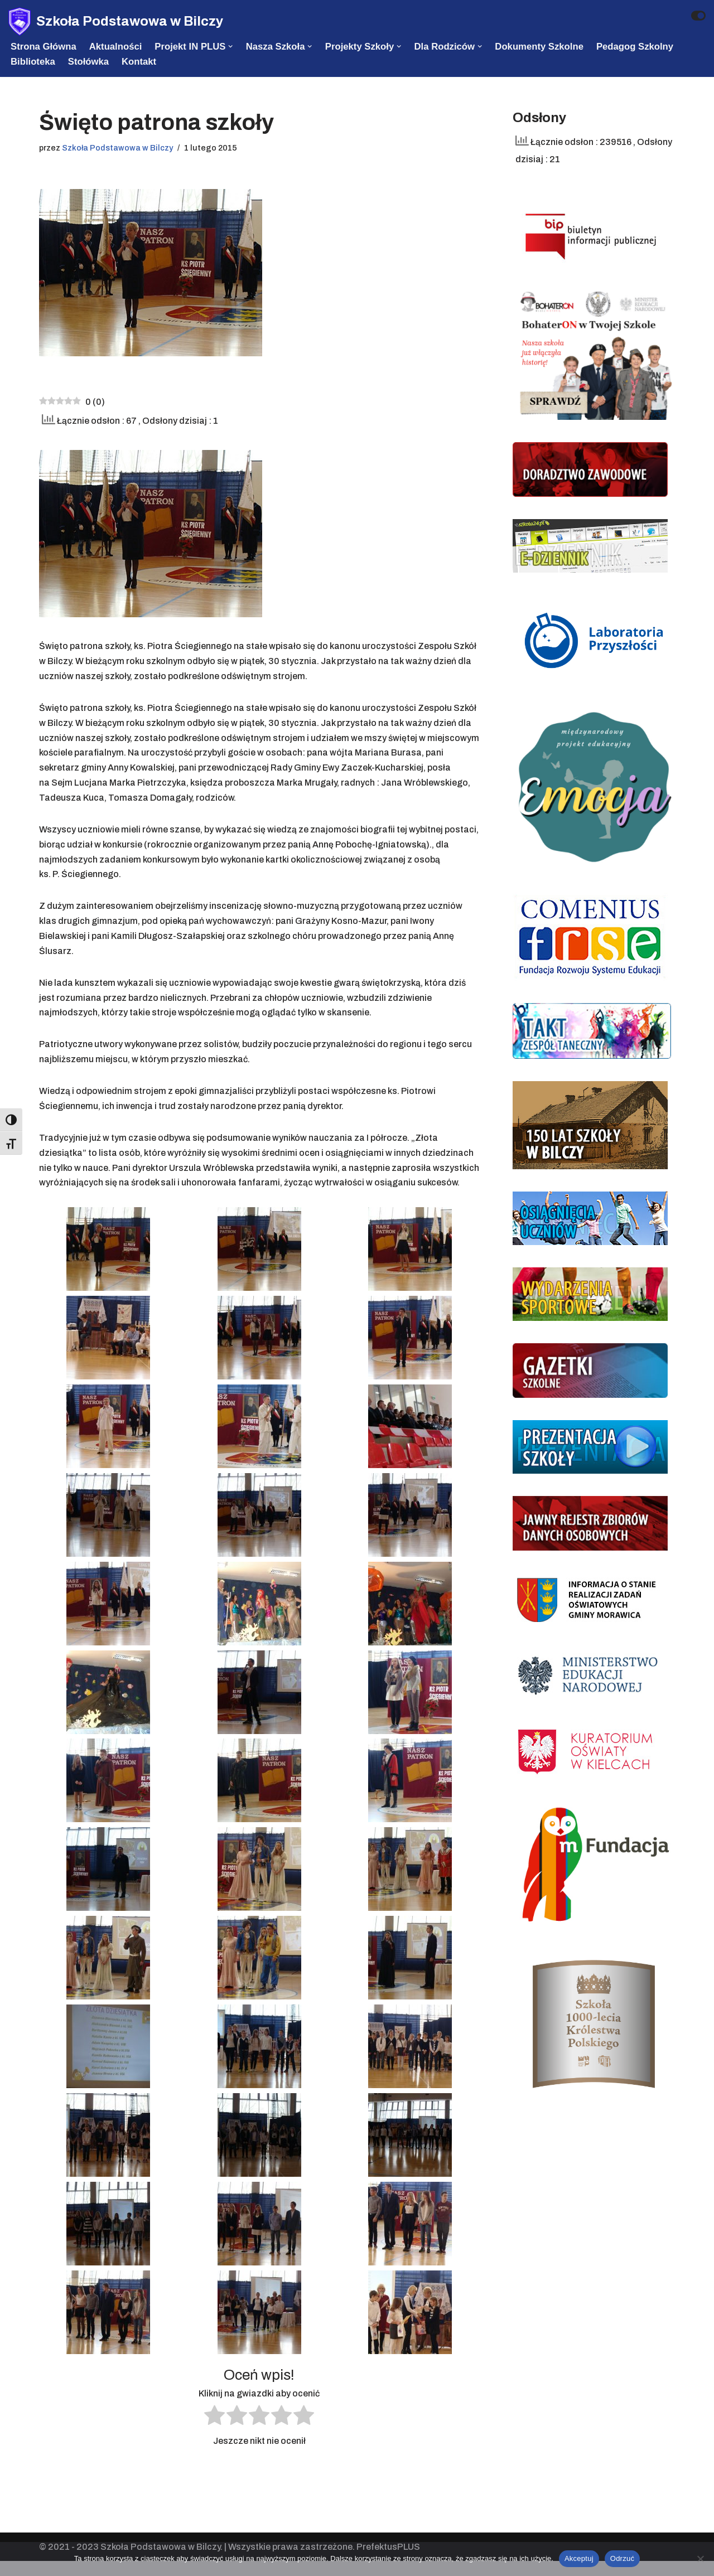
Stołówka (88, 61)
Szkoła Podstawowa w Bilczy (117, 147)
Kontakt (139, 61)
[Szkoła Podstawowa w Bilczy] (115, 21)
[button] (231, 46)
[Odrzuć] (700, 2558)
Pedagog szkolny (638, 46)
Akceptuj (579, 2558)
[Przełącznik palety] (698, 15)
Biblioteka (33, 61)
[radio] (214, 2433)
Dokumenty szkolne (541, 46)
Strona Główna (43, 46)
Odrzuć (622, 2558)
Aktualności (115, 46)
